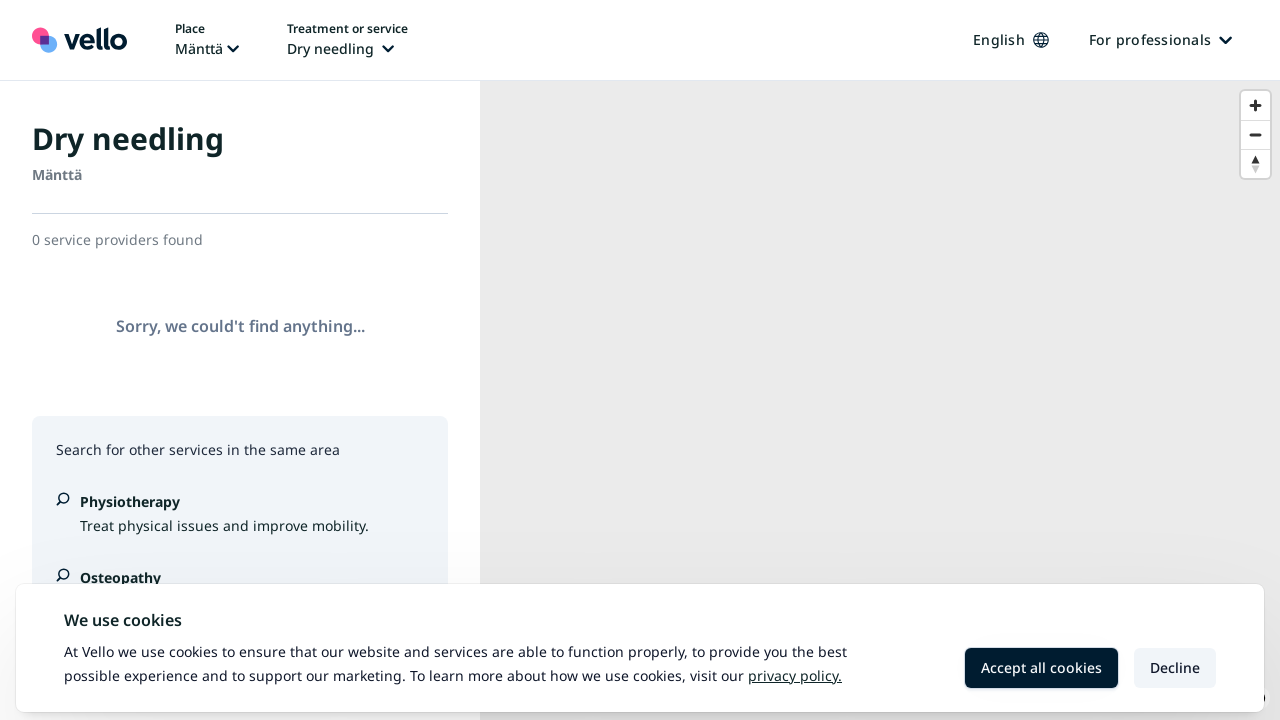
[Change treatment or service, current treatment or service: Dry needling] (347, 40)
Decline (1175, 667)
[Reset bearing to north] (1255, 163)
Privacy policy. (795, 675)
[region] (880, 400)
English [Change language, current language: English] (1011, 39)
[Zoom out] (1255, 134)
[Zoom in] (1255, 105)
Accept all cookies (1041, 667)
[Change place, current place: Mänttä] (207, 40)
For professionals (1160, 39)
